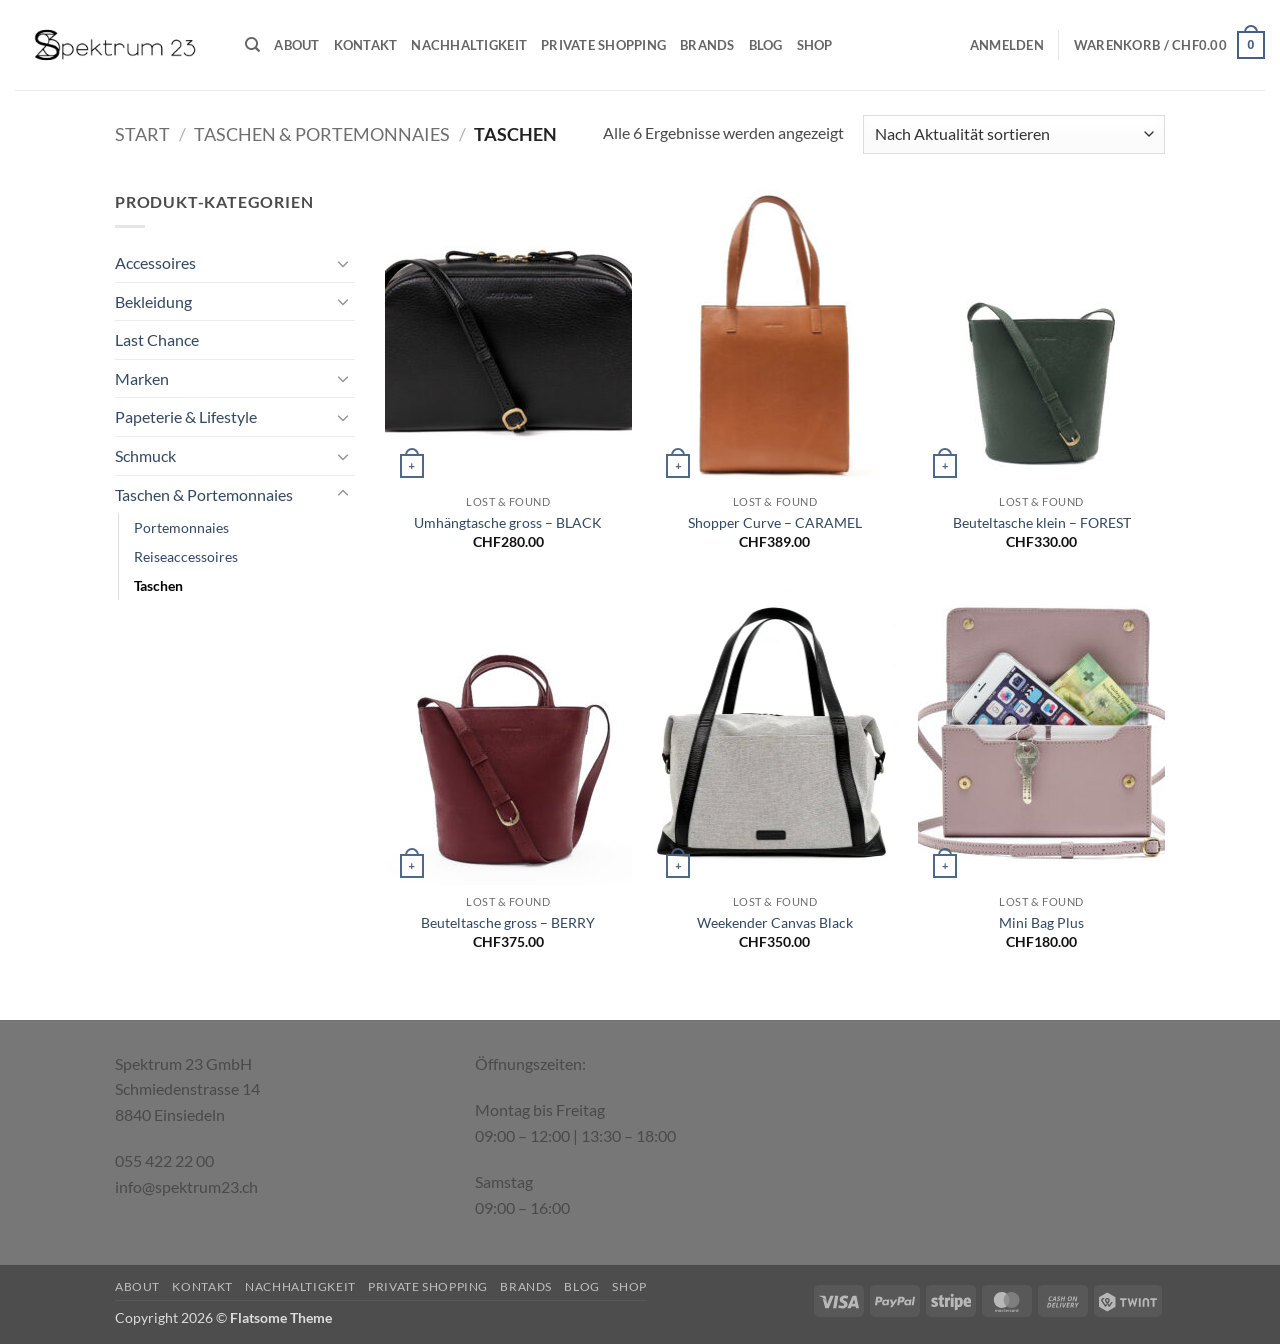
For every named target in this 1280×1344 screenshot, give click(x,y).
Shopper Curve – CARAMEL (775, 522)
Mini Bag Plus (1041, 922)
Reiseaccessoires (186, 556)
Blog (766, 45)
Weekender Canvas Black (775, 922)
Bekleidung (153, 301)
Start (142, 134)
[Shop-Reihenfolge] (1014, 134)
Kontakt (366, 45)
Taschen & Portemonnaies (322, 134)
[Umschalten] (343, 263)
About (296, 45)
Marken (142, 378)
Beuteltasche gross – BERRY (508, 922)
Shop (815, 45)
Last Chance (157, 339)
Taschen (158, 585)
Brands (707, 45)
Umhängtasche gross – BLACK (508, 522)
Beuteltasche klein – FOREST (1042, 522)
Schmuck (145, 455)
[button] (1007, 45)
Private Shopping (603, 45)
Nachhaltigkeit (469, 45)
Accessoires (155, 262)
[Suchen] (252, 45)
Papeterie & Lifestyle (186, 416)
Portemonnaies (181, 527)
